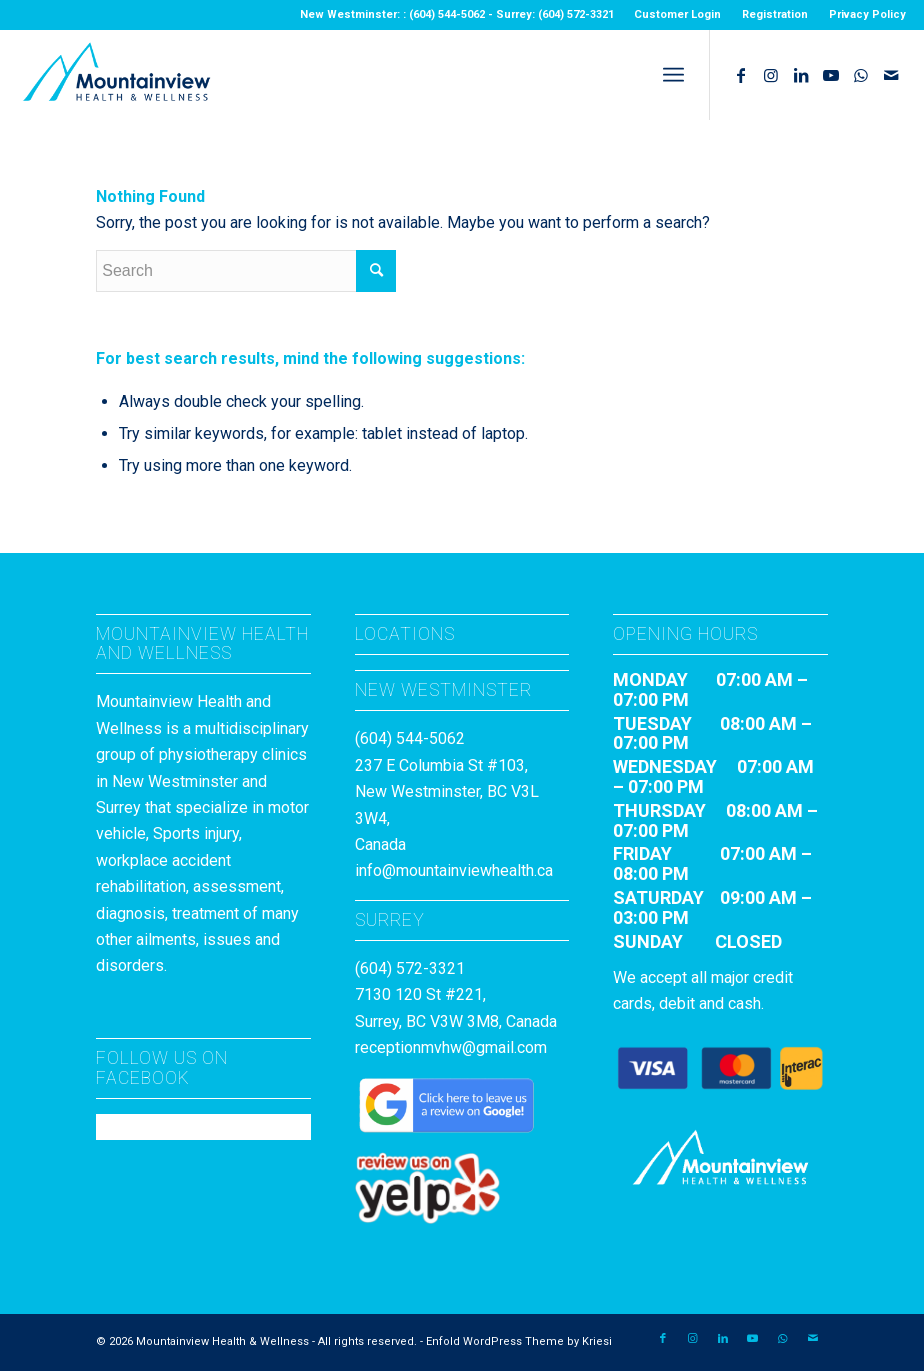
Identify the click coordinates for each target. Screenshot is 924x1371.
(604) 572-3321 (410, 968)
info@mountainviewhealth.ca (454, 870)
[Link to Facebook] (741, 75)
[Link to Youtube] (831, 75)
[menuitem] (678, 15)
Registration (775, 14)
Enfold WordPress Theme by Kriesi (519, 1341)
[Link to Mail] (891, 75)
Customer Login (677, 14)
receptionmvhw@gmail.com (451, 1047)
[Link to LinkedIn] (801, 75)
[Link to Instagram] (771, 75)
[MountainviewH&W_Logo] (116, 75)
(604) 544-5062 (410, 738)
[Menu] (673, 75)
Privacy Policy (867, 14)
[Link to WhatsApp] (861, 75)
